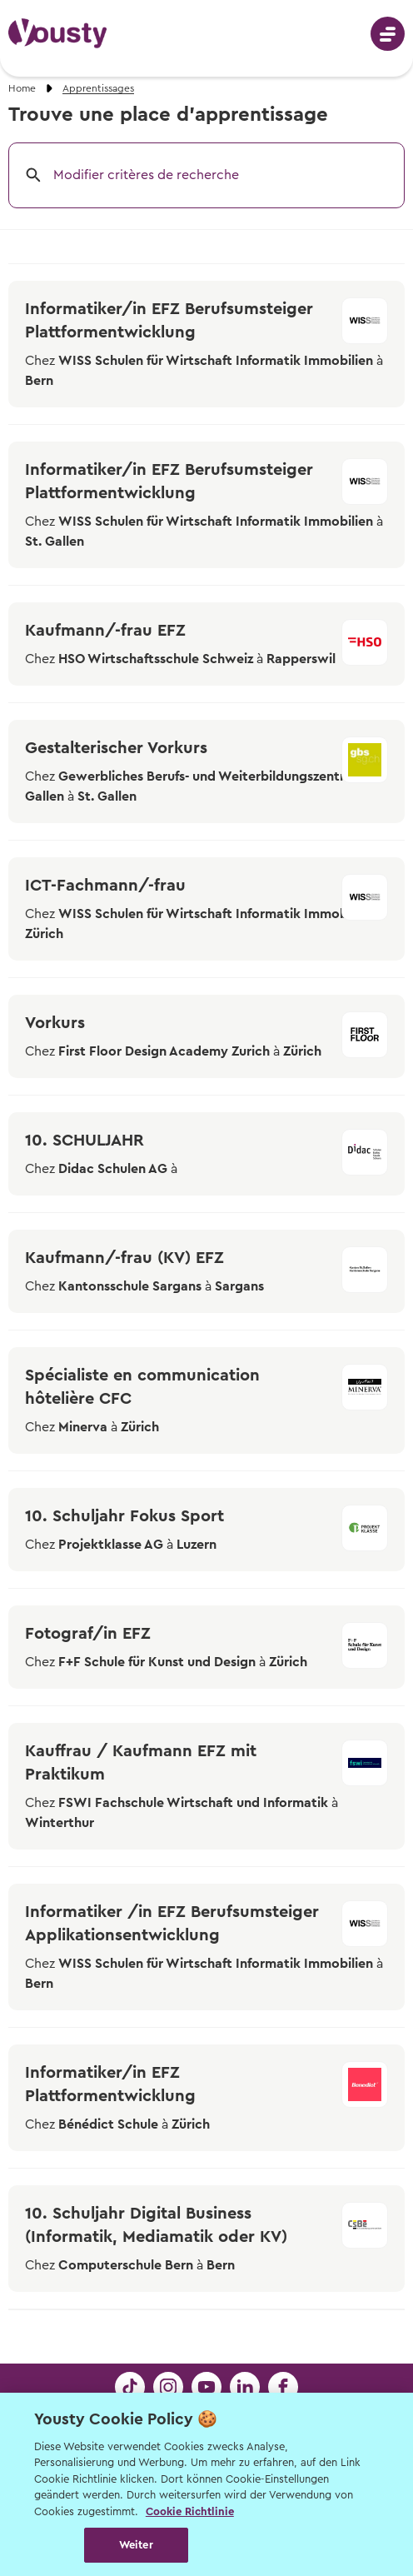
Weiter (136, 2544)
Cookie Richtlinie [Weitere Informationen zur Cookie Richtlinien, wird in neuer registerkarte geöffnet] (190, 2511)
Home (22, 88)
